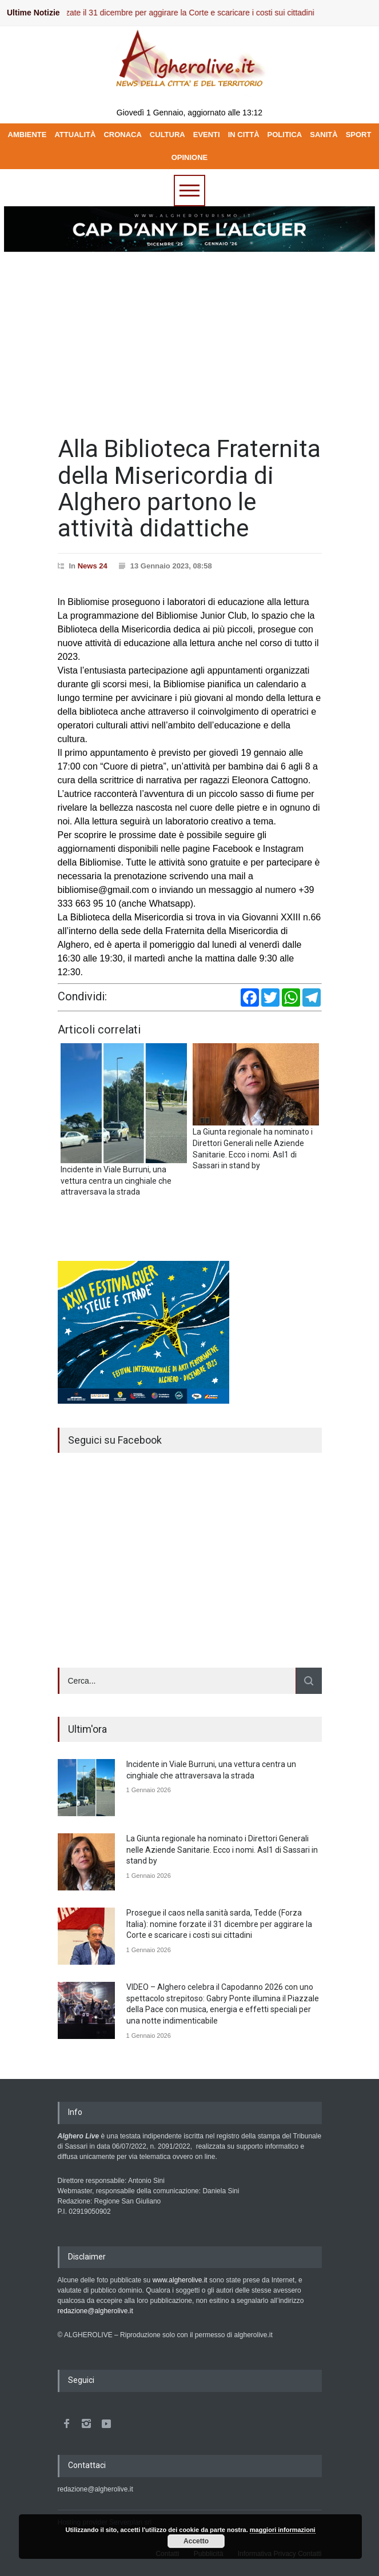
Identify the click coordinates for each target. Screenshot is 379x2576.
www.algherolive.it (180, 2280)
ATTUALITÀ (74, 134)
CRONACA (122, 134)
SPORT (359, 134)
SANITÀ (323, 134)
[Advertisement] (189, 339)
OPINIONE (189, 157)
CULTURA (167, 134)
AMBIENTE (27, 134)
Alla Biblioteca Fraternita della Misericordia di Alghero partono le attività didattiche (189, 488)
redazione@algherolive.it (95, 2311)
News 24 (92, 566)
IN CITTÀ (244, 134)
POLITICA (285, 134)
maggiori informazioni (283, 2529)
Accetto (196, 2541)
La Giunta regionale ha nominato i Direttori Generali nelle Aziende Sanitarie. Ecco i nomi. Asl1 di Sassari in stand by (222, 1849)
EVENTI (206, 134)
